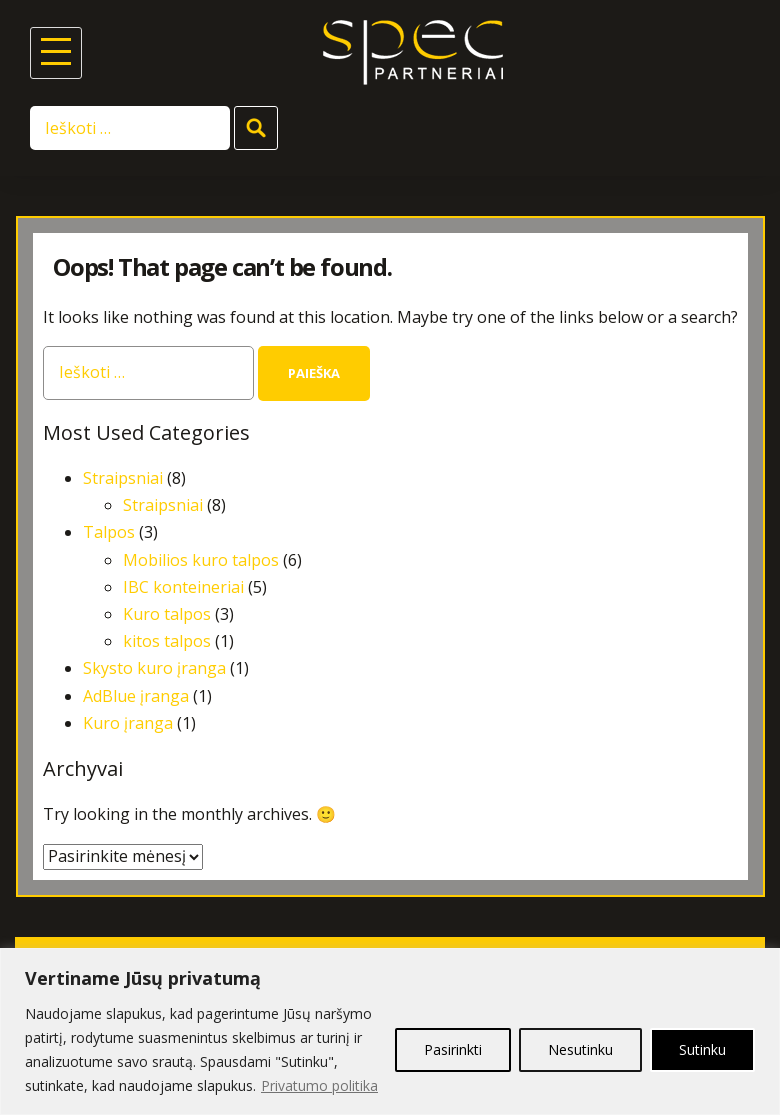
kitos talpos (167, 641)
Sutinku (702, 1049)
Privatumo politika (319, 1085)
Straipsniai (123, 478)
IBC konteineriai (183, 587)
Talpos (109, 532)
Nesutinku (580, 1049)
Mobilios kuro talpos (201, 560)
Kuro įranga (128, 723)
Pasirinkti (453, 1049)
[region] (390, 1031)
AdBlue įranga (136, 696)
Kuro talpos (167, 614)
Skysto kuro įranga (154, 668)
